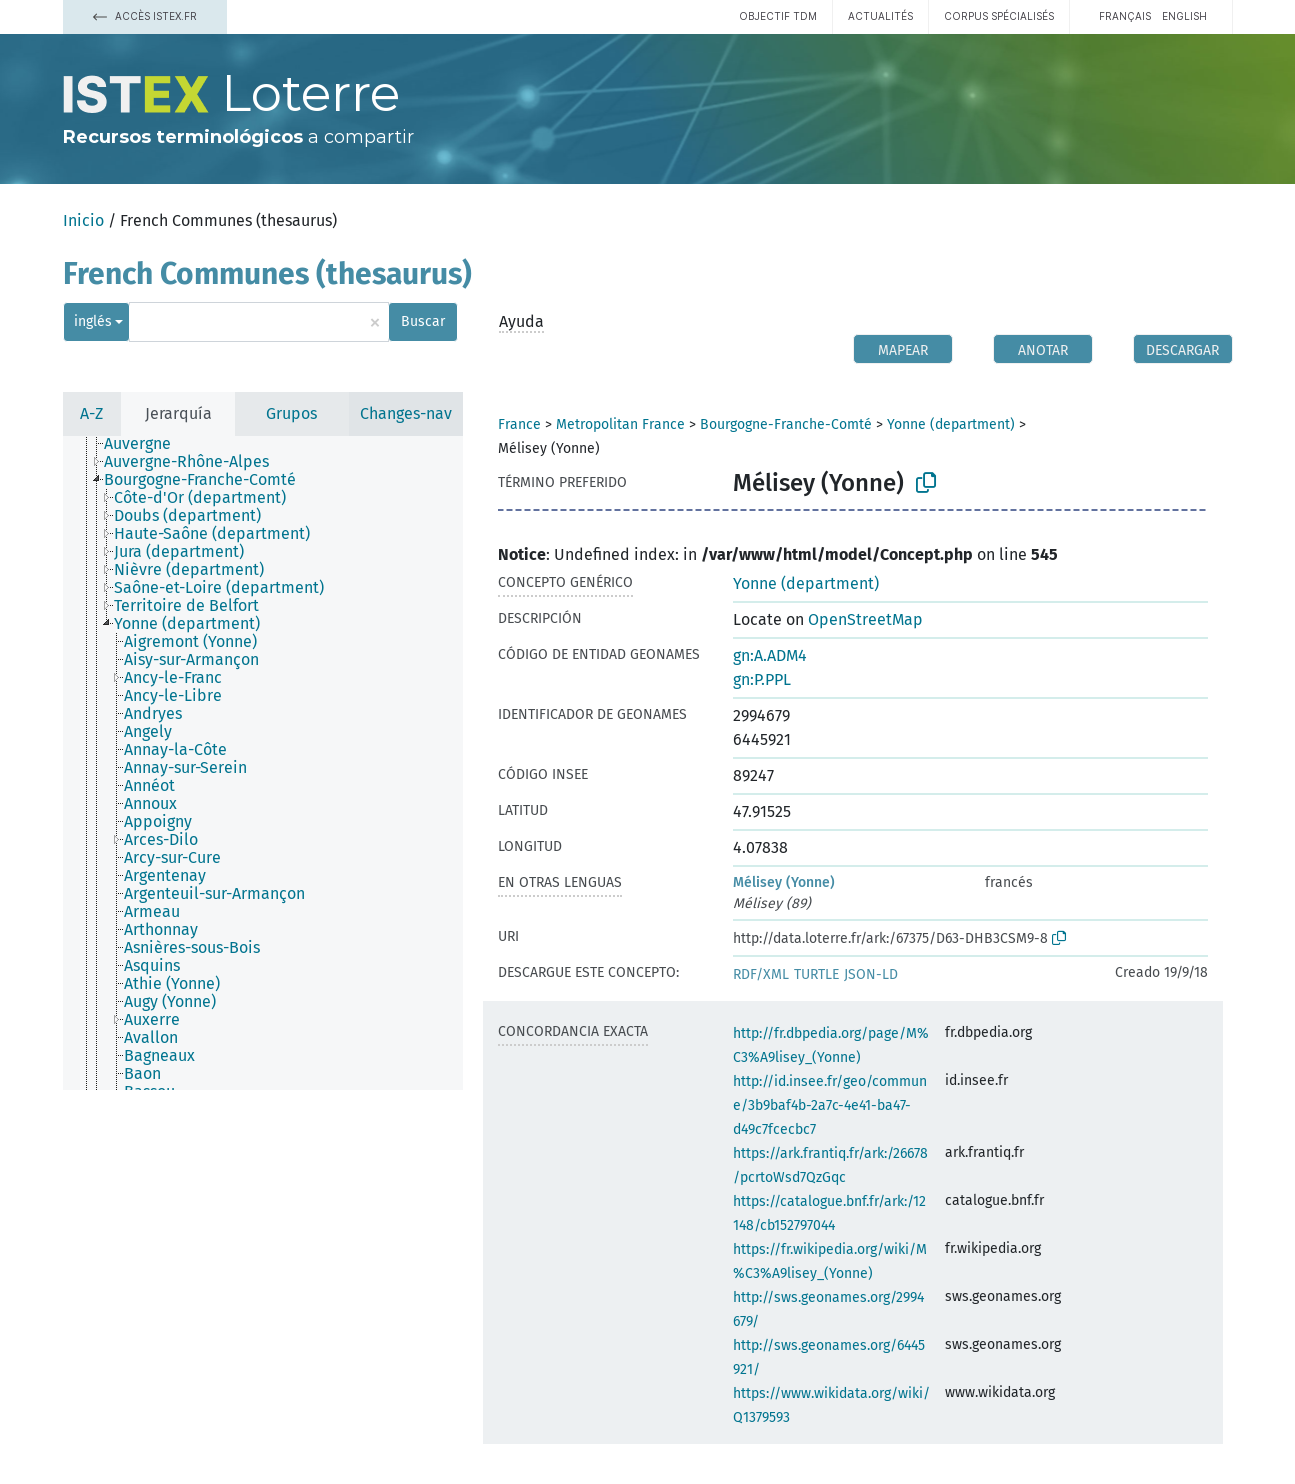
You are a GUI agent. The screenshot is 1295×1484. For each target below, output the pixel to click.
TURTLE (816, 974)
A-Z (91, 413)
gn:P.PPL (762, 679)
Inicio (83, 220)
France (519, 424)
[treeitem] (146, 444)
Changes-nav (406, 413)
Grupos (291, 413)
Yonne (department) (951, 424)
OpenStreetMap (865, 619)
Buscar (423, 321)
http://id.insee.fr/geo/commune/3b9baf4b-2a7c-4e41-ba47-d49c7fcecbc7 (830, 1105)
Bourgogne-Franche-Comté (786, 424)
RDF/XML (761, 974)
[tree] (263, 763)
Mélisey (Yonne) (784, 882)
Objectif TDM (778, 16)
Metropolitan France (620, 424)
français (1125, 16)
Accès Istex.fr (145, 16)
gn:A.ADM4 (770, 655)
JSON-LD (871, 974)
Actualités (880, 16)
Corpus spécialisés (999, 16)
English (1184, 16)
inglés (93, 321)
